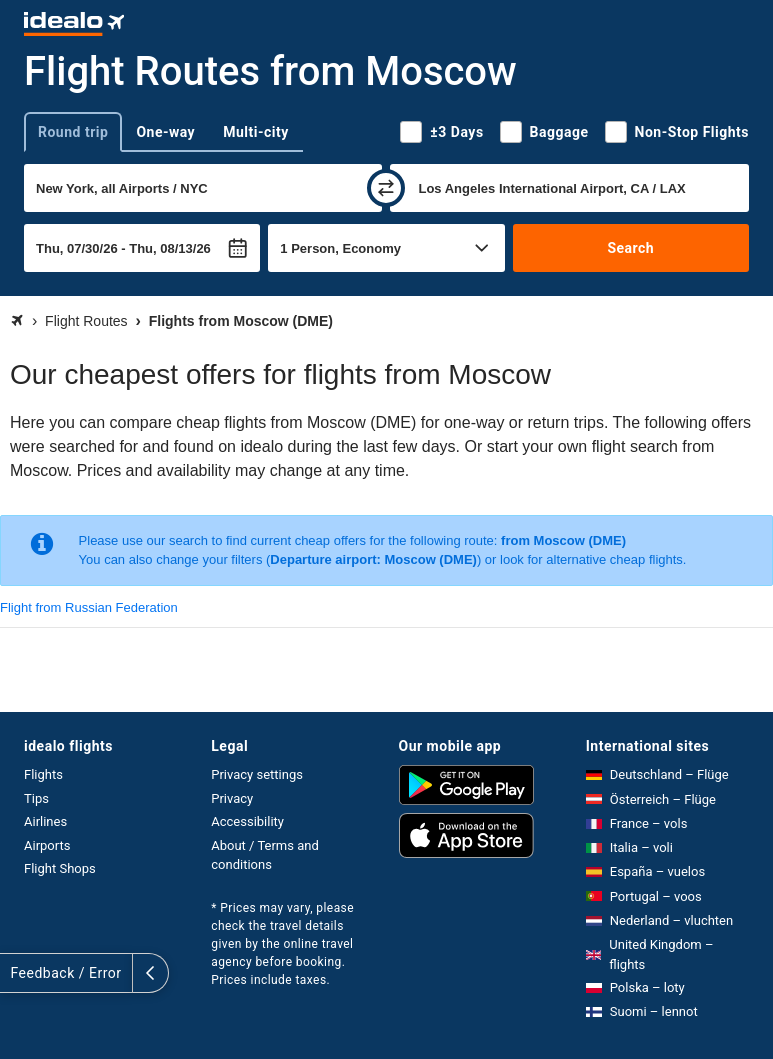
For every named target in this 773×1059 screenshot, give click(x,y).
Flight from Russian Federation (89, 607)
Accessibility (247, 821)
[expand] (18, 973)
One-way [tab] (165, 132)
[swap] (386, 188)
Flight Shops (60, 868)
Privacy (232, 798)
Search (630, 248)
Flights (43, 774)
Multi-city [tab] (256, 132)
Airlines (45, 821)
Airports (47, 845)
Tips (36, 798)
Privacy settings (257, 774)
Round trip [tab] (73, 132)
